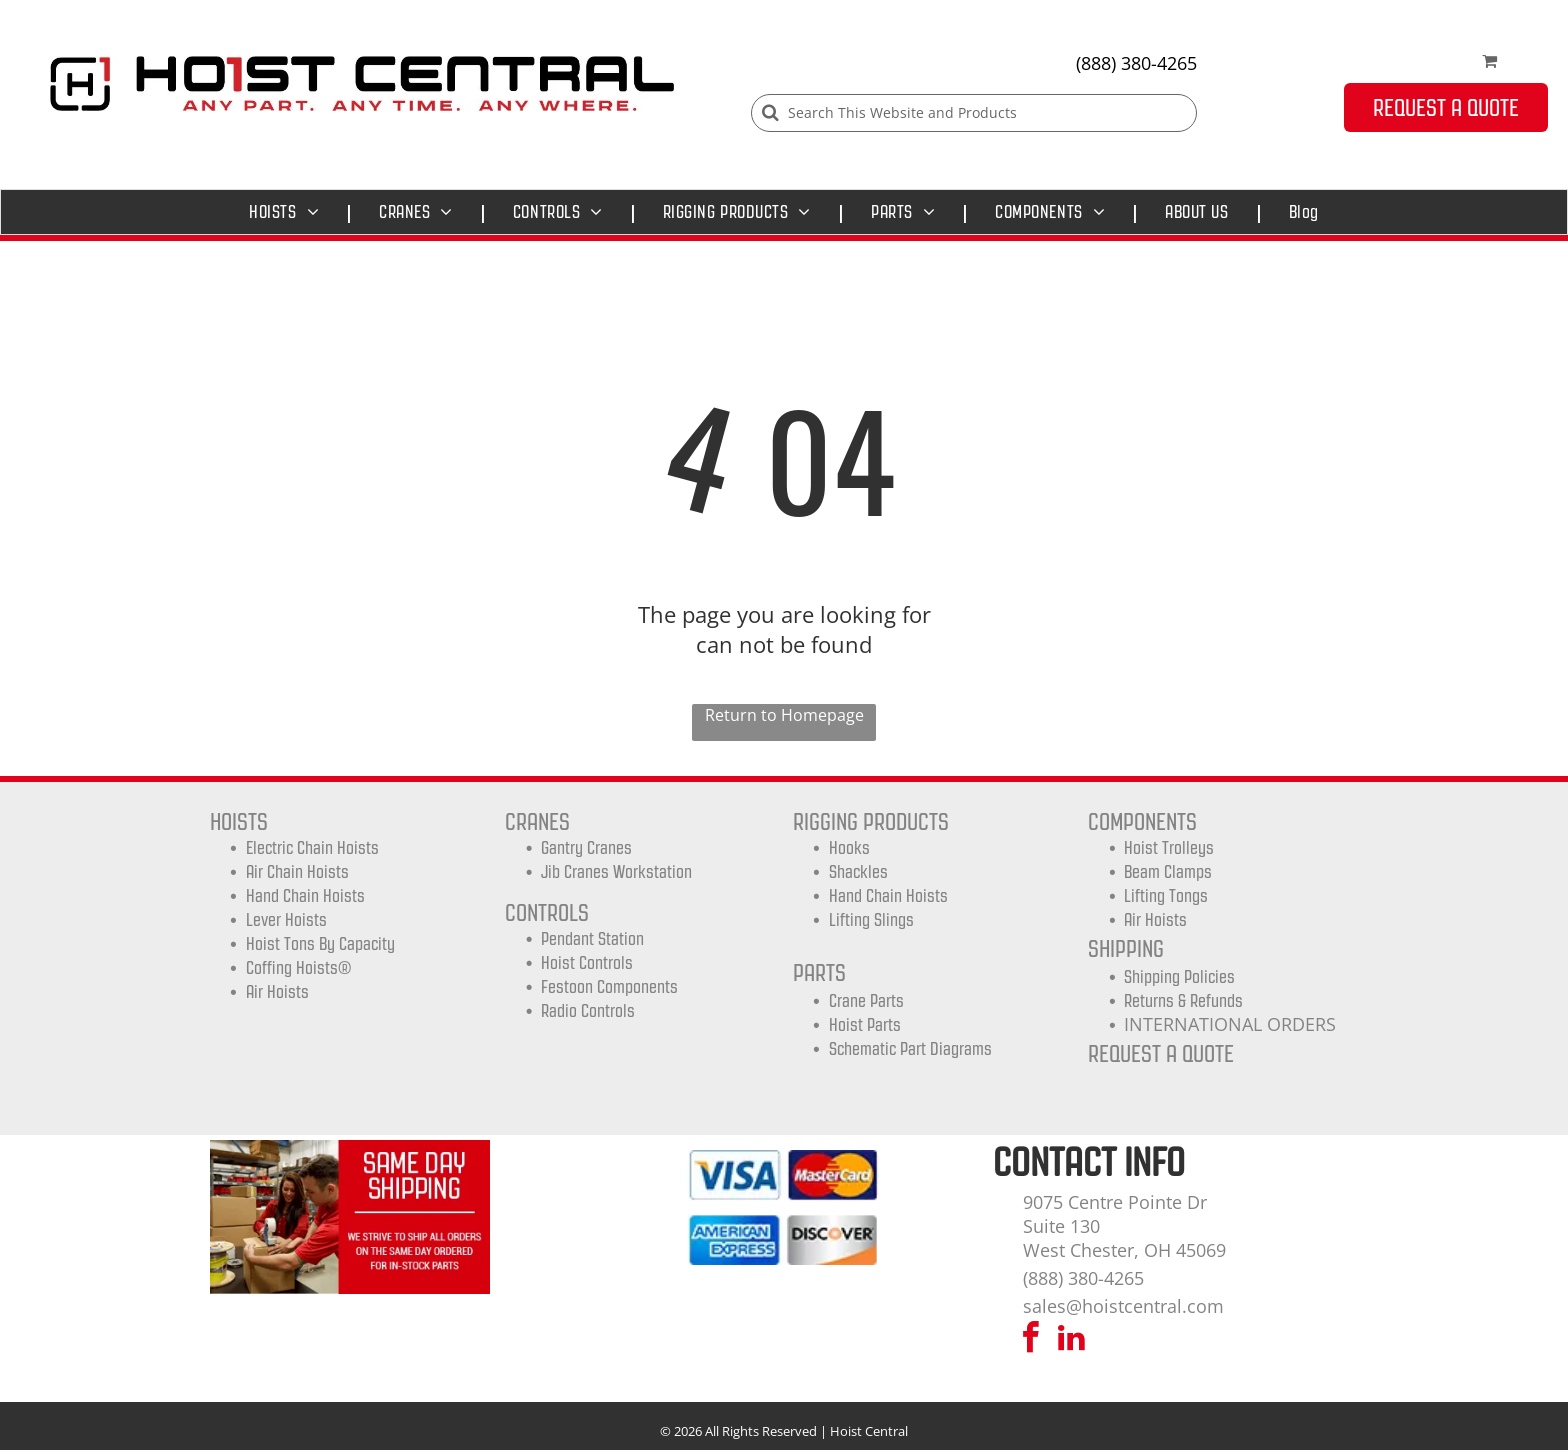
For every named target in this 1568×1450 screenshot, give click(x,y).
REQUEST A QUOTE (1161, 1053)
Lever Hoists (286, 920)
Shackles (858, 872)
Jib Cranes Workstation (616, 872)
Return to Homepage (784, 715)
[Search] (974, 113)
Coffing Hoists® (298, 968)
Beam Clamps (1168, 872)
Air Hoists (277, 992)
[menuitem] (289, 212)
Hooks (849, 848)
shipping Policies (1179, 977)
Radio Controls (588, 1011)
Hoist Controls (587, 963)
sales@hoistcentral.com (1123, 1306)
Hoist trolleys (1169, 848)
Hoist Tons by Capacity (320, 944)
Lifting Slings (871, 920)
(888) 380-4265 (1136, 63)
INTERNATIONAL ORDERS (1230, 1024)
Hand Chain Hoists (305, 896)
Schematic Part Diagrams (910, 1049)
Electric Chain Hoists (312, 848)
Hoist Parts (865, 1025)
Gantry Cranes (586, 848)
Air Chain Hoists (297, 872)
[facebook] (1031, 1340)
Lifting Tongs (1166, 896)
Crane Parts (866, 1001)
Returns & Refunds (1183, 1001)
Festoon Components (609, 987)
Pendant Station (592, 939)
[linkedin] (1072, 1340)
